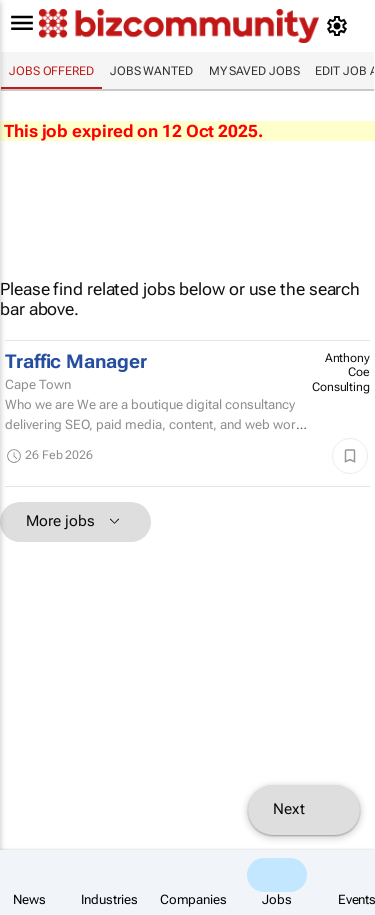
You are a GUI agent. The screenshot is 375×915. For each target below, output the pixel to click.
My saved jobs (254, 71)
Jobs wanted (151, 71)
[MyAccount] (340, 26)
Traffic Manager (76, 362)
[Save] (350, 456)
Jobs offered (51, 71)
